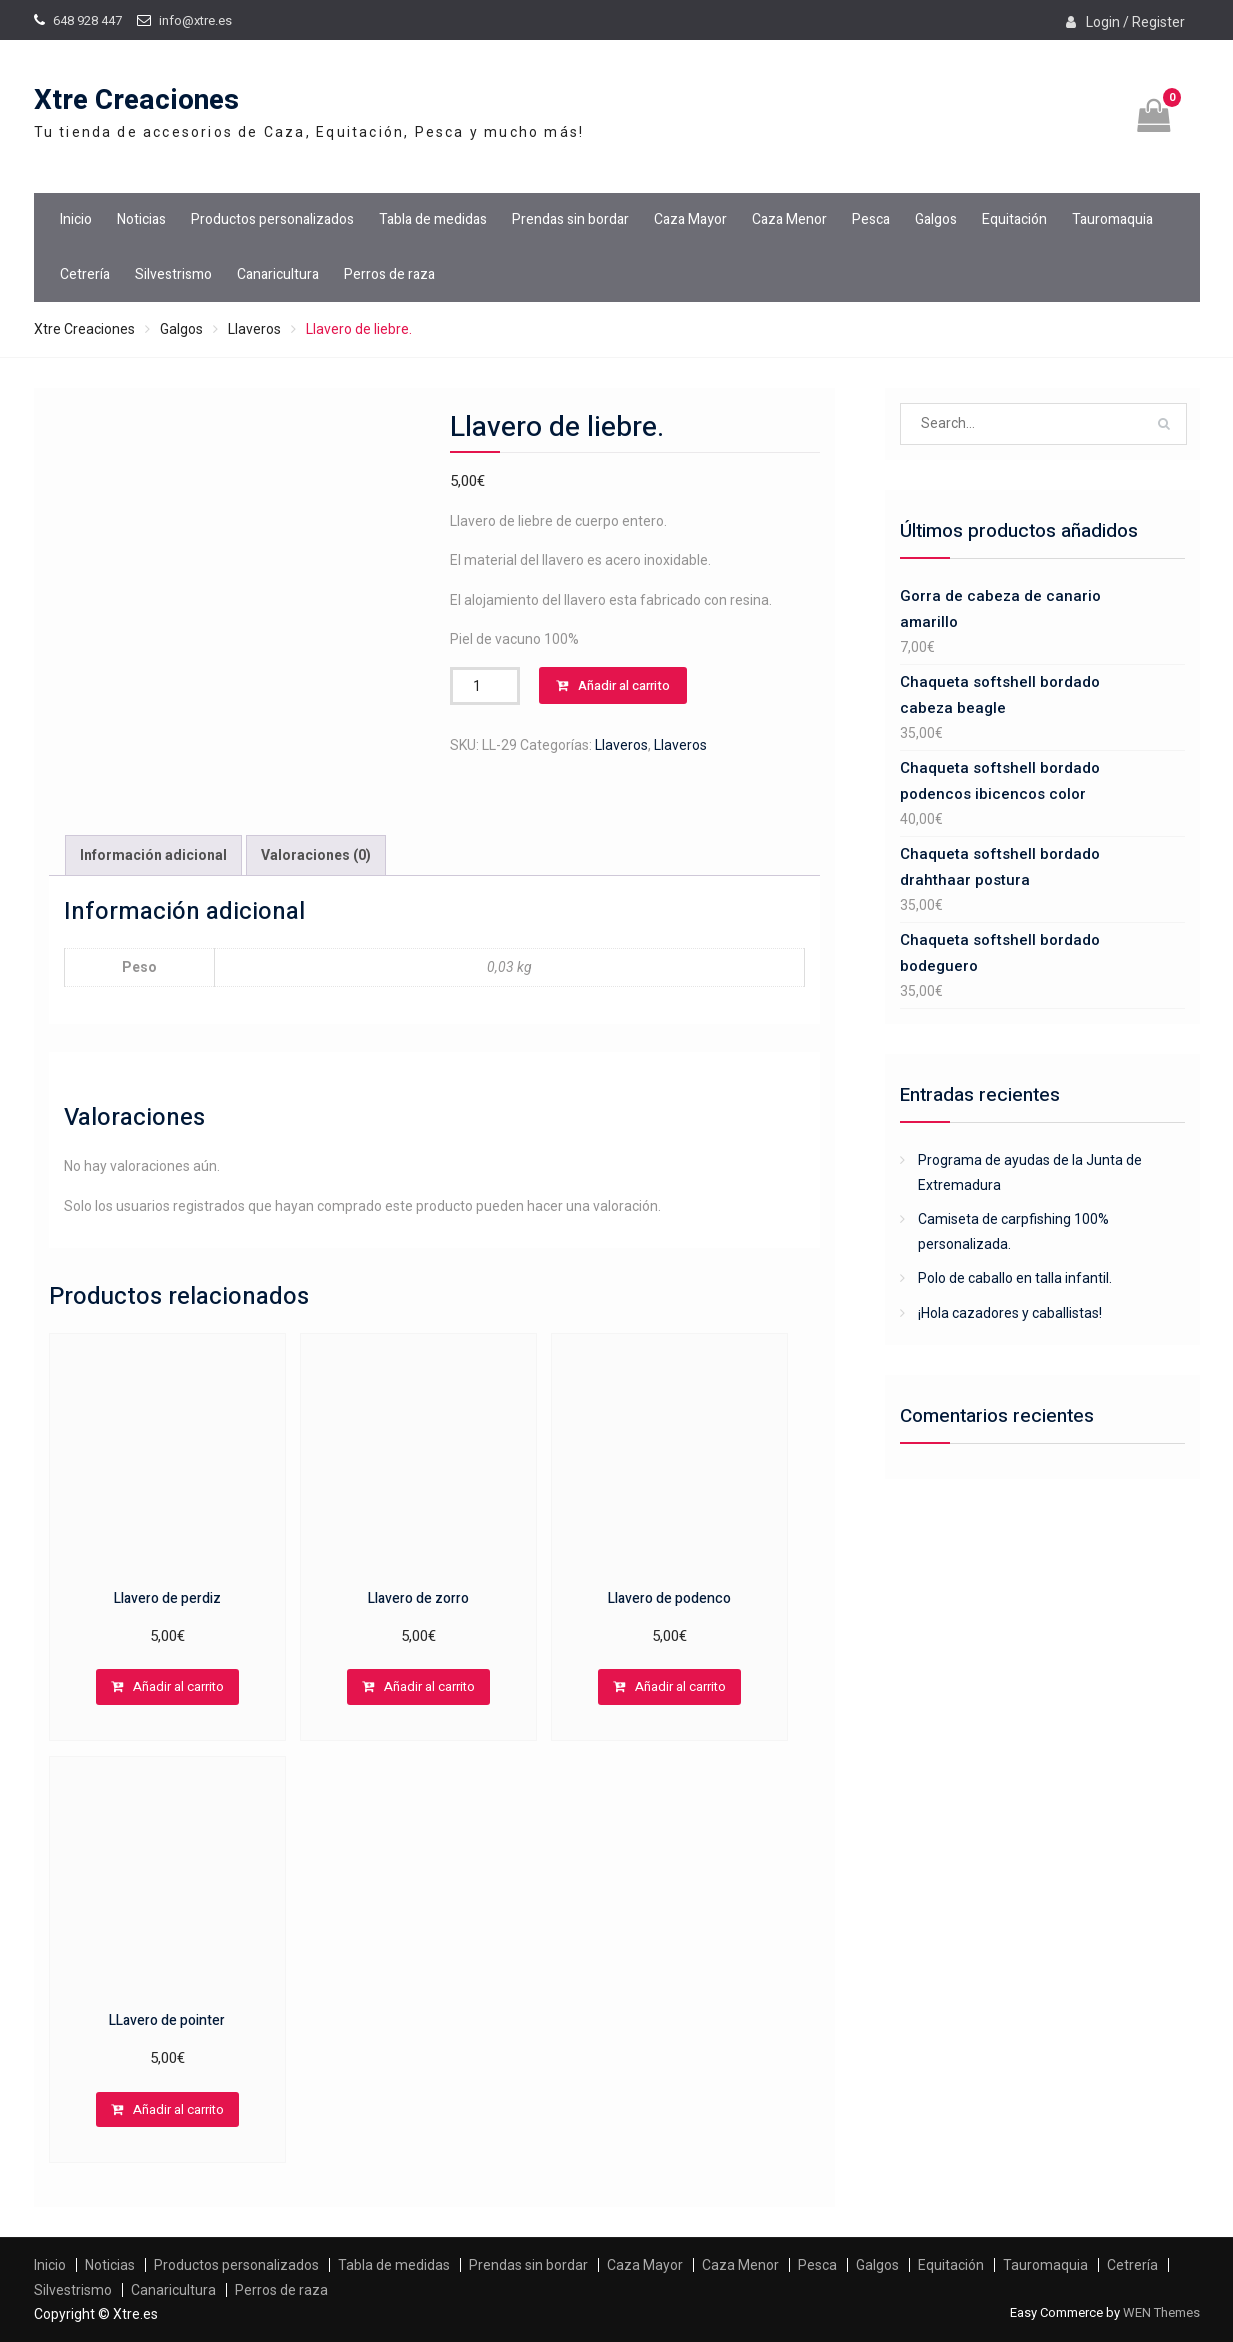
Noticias (141, 219)
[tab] (153, 855)
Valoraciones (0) (316, 855)
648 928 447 (87, 20)
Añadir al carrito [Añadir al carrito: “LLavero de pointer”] (178, 2109)
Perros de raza (389, 274)
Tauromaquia (1112, 219)
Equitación (1014, 219)
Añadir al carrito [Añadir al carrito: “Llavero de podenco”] (680, 1686)
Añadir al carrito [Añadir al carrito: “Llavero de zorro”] (429, 1686)
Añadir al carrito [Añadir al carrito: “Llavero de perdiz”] (178, 1686)
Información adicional (153, 855)
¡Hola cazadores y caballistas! (1010, 1313)
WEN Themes (1161, 2312)
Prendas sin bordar (570, 219)
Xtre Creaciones (136, 100)
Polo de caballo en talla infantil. (1015, 1278)
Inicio (76, 219)
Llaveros (254, 329)
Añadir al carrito (624, 685)
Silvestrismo (173, 274)
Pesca (871, 219)
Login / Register (1135, 22)
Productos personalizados (272, 219)
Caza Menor (789, 219)
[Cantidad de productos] (485, 686)
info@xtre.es (195, 20)
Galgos (936, 219)
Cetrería (85, 274)
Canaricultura (278, 274)
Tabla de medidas (433, 219)
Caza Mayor (690, 219)
